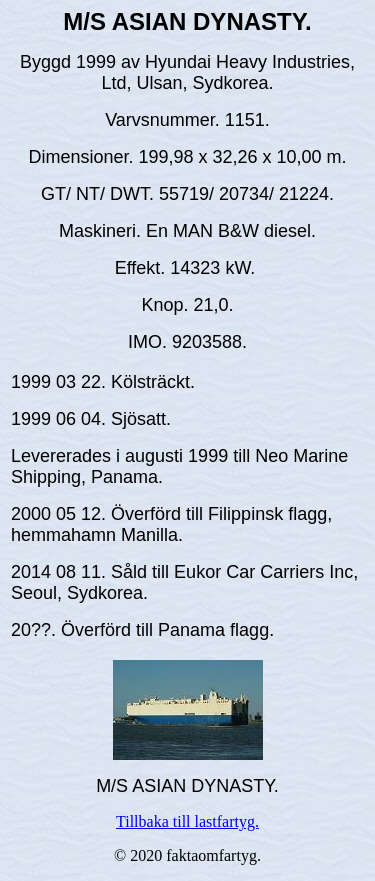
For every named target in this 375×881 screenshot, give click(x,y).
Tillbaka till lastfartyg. (187, 821)
